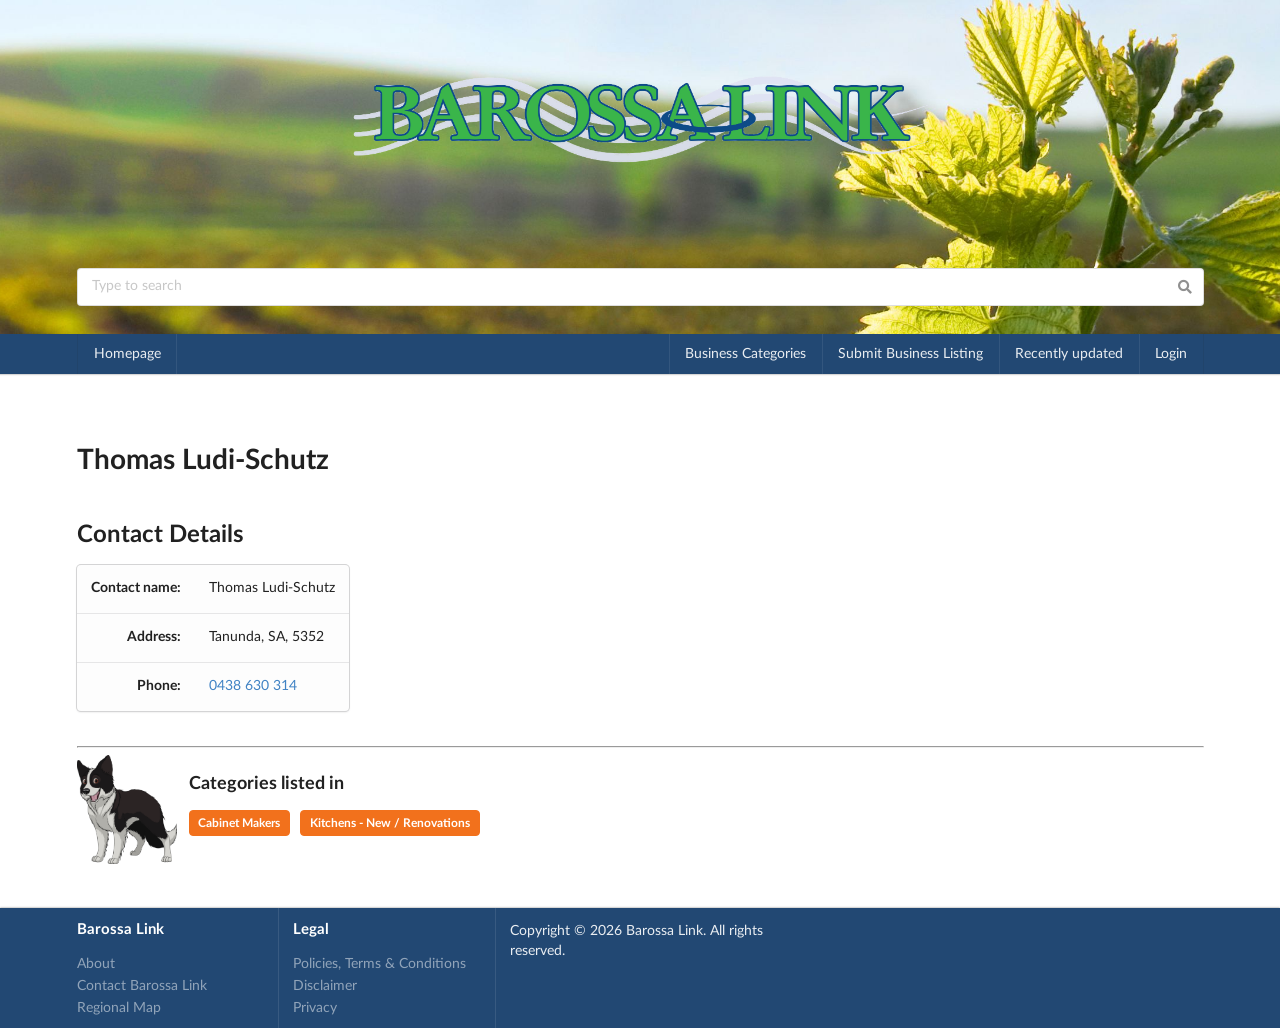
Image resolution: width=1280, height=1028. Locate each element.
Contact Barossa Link (142, 986)
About (96, 964)
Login (1171, 354)
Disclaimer (325, 986)
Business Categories (745, 354)
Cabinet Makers (239, 823)
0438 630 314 (253, 686)
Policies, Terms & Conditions (379, 964)
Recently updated (1069, 354)
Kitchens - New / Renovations (390, 823)
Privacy (315, 1008)
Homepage (127, 354)
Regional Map (119, 1008)
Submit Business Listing (910, 354)
